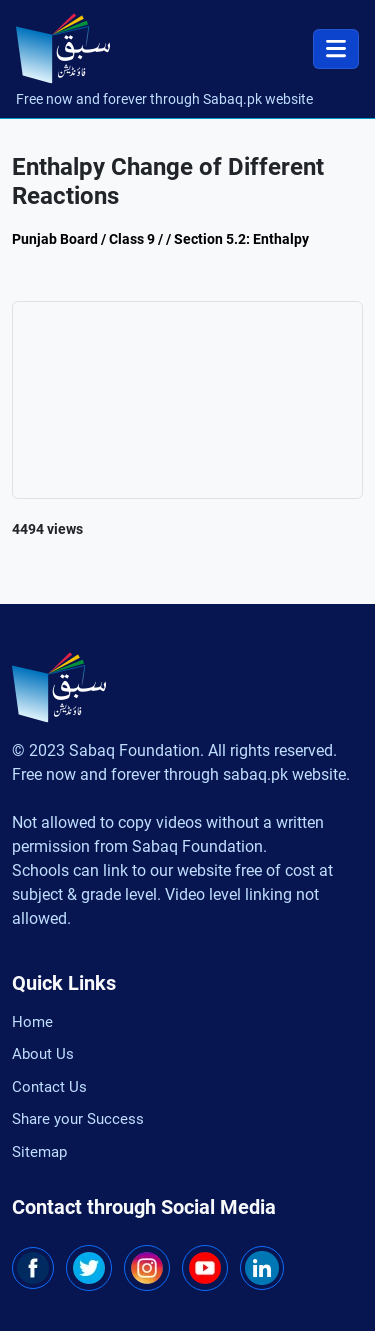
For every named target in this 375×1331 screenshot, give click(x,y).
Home (32, 1022)
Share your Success (78, 1119)
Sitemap (39, 1152)
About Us (43, 1054)
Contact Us (49, 1087)
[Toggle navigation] (336, 49)
